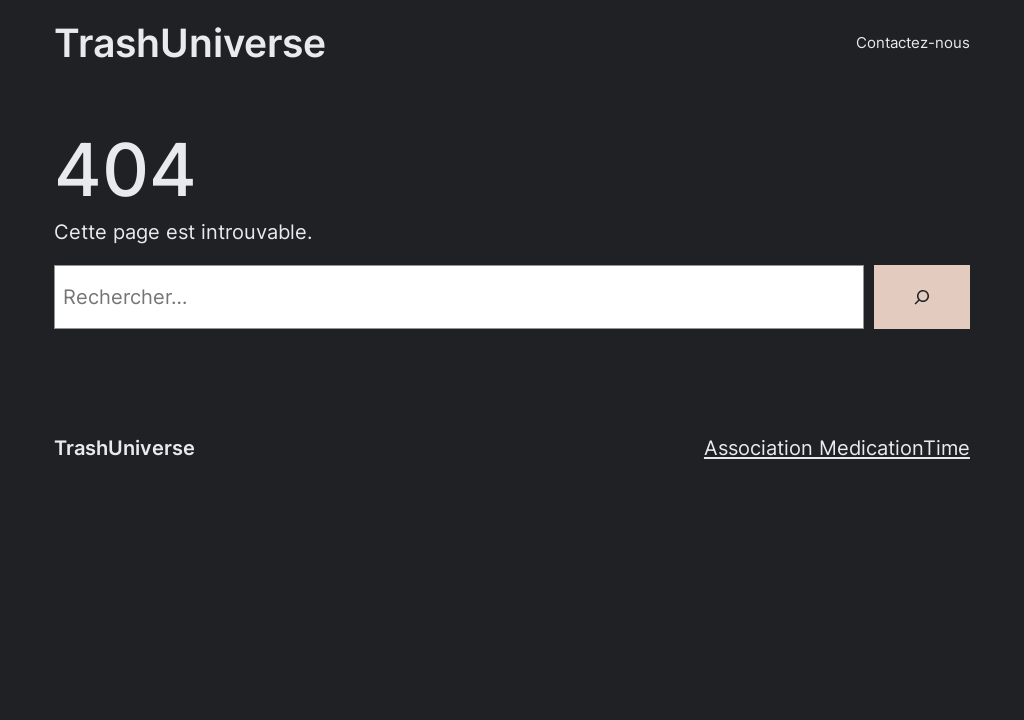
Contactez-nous (913, 43)
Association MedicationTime (837, 447)
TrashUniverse (190, 42)
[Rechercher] (922, 297)
